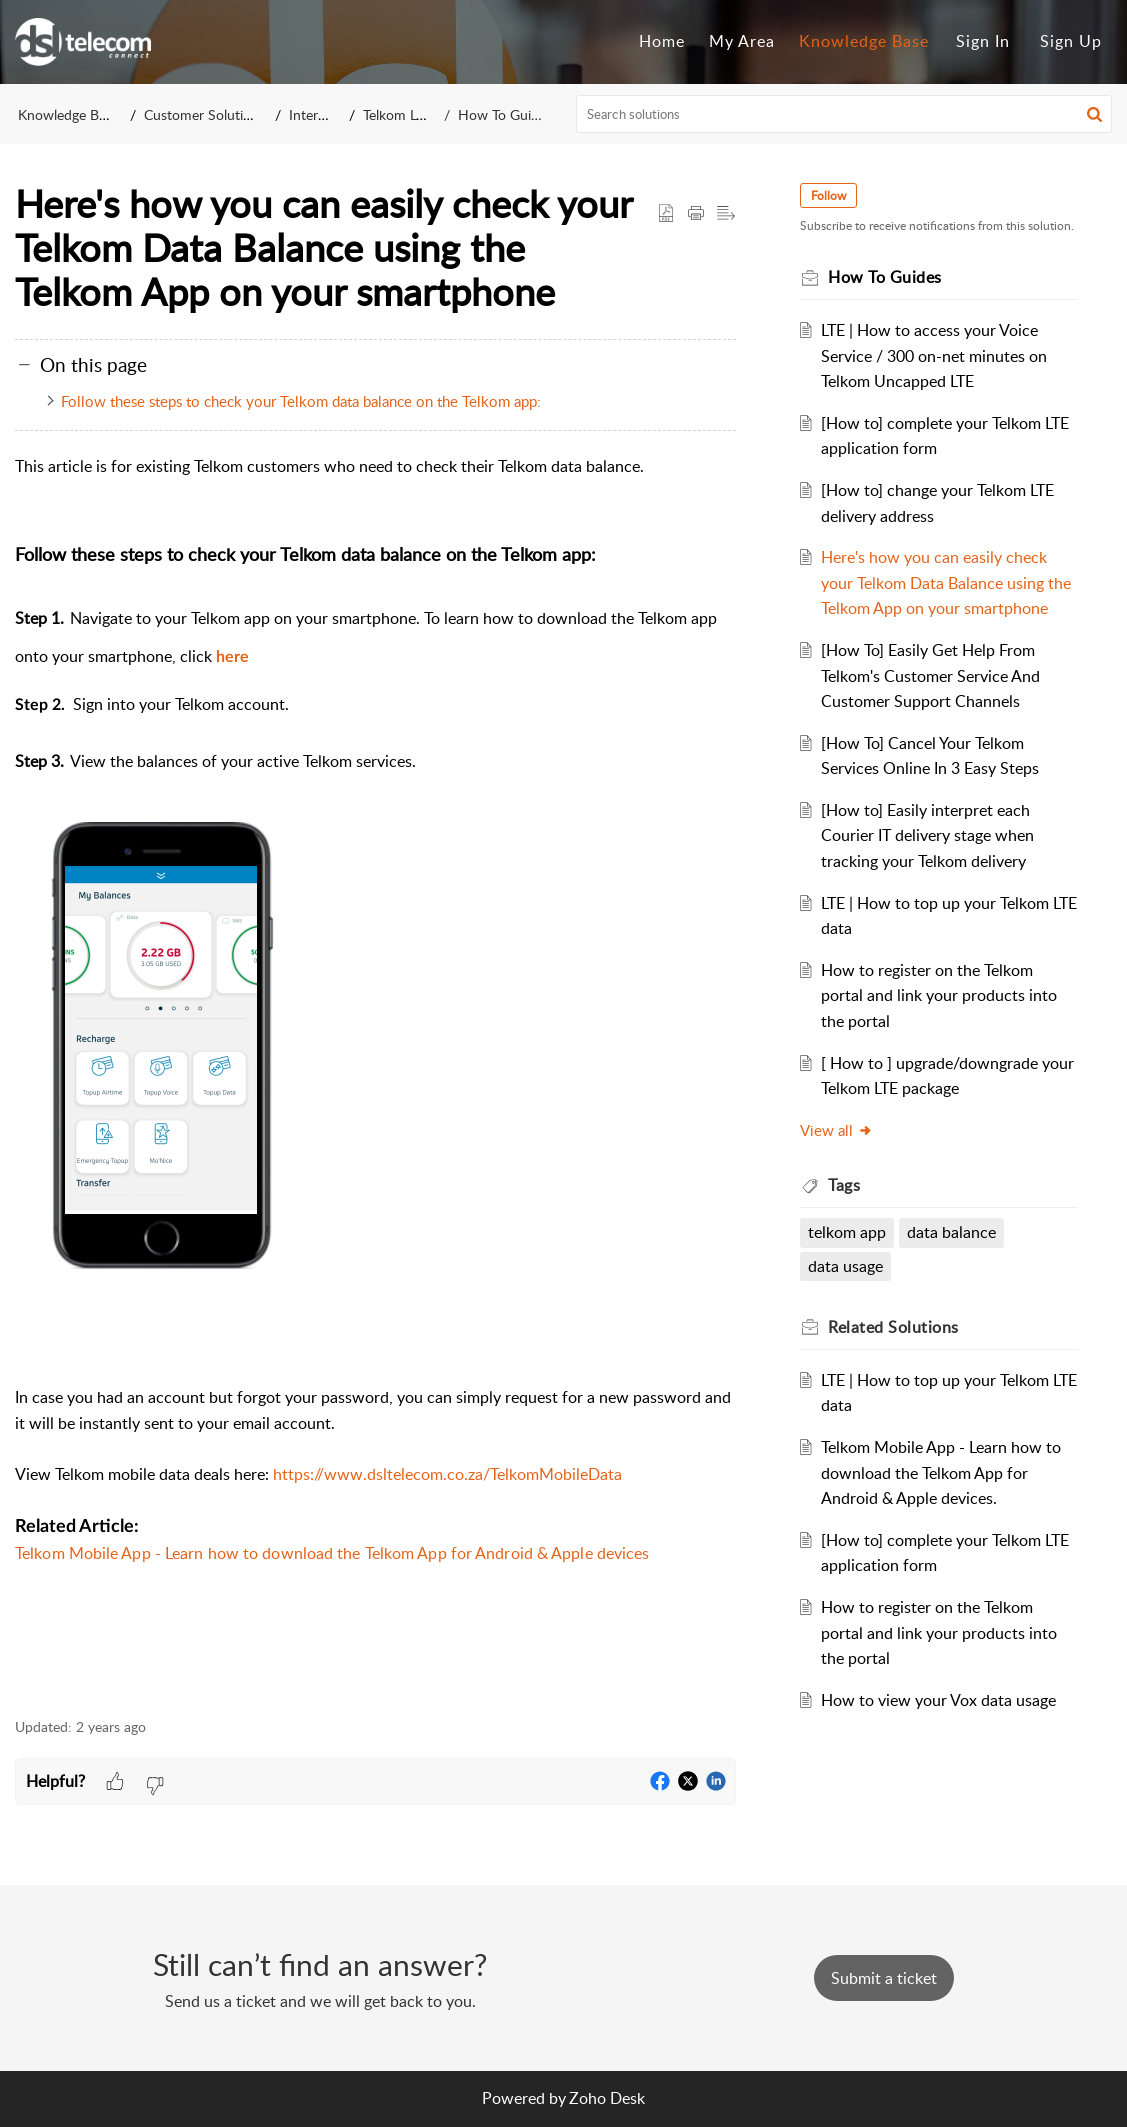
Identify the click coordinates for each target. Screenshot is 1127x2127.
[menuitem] (983, 42)
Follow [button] (828, 195)
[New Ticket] (884, 1978)
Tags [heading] (844, 1185)
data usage (845, 1266)
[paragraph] (375, 1076)
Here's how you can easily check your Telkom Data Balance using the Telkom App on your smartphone (946, 582)
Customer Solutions (204, 114)
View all (836, 1130)
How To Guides (505, 114)
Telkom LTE (397, 114)
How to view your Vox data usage (938, 1700)
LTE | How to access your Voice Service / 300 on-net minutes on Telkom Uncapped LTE (934, 355)
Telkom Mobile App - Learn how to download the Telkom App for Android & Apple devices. (941, 1472)
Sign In (983, 41)
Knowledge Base (68, 114)
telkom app (847, 1232)
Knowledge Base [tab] (864, 41)
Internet (313, 114)
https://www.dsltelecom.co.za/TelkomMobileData (447, 1474)
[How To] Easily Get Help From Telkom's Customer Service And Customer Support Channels (930, 675)
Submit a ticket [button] (884, 1978)
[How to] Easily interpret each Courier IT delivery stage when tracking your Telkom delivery (927, 835)
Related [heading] (893, 1327)
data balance (951, 1232)
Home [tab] (662, 41)
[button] (1094, 114)
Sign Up (1071, 41)
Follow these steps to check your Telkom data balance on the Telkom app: (303, 401)
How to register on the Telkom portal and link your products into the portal (939, 995)
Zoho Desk (607, 2098)
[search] (844, 114)
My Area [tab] (742, 41)
